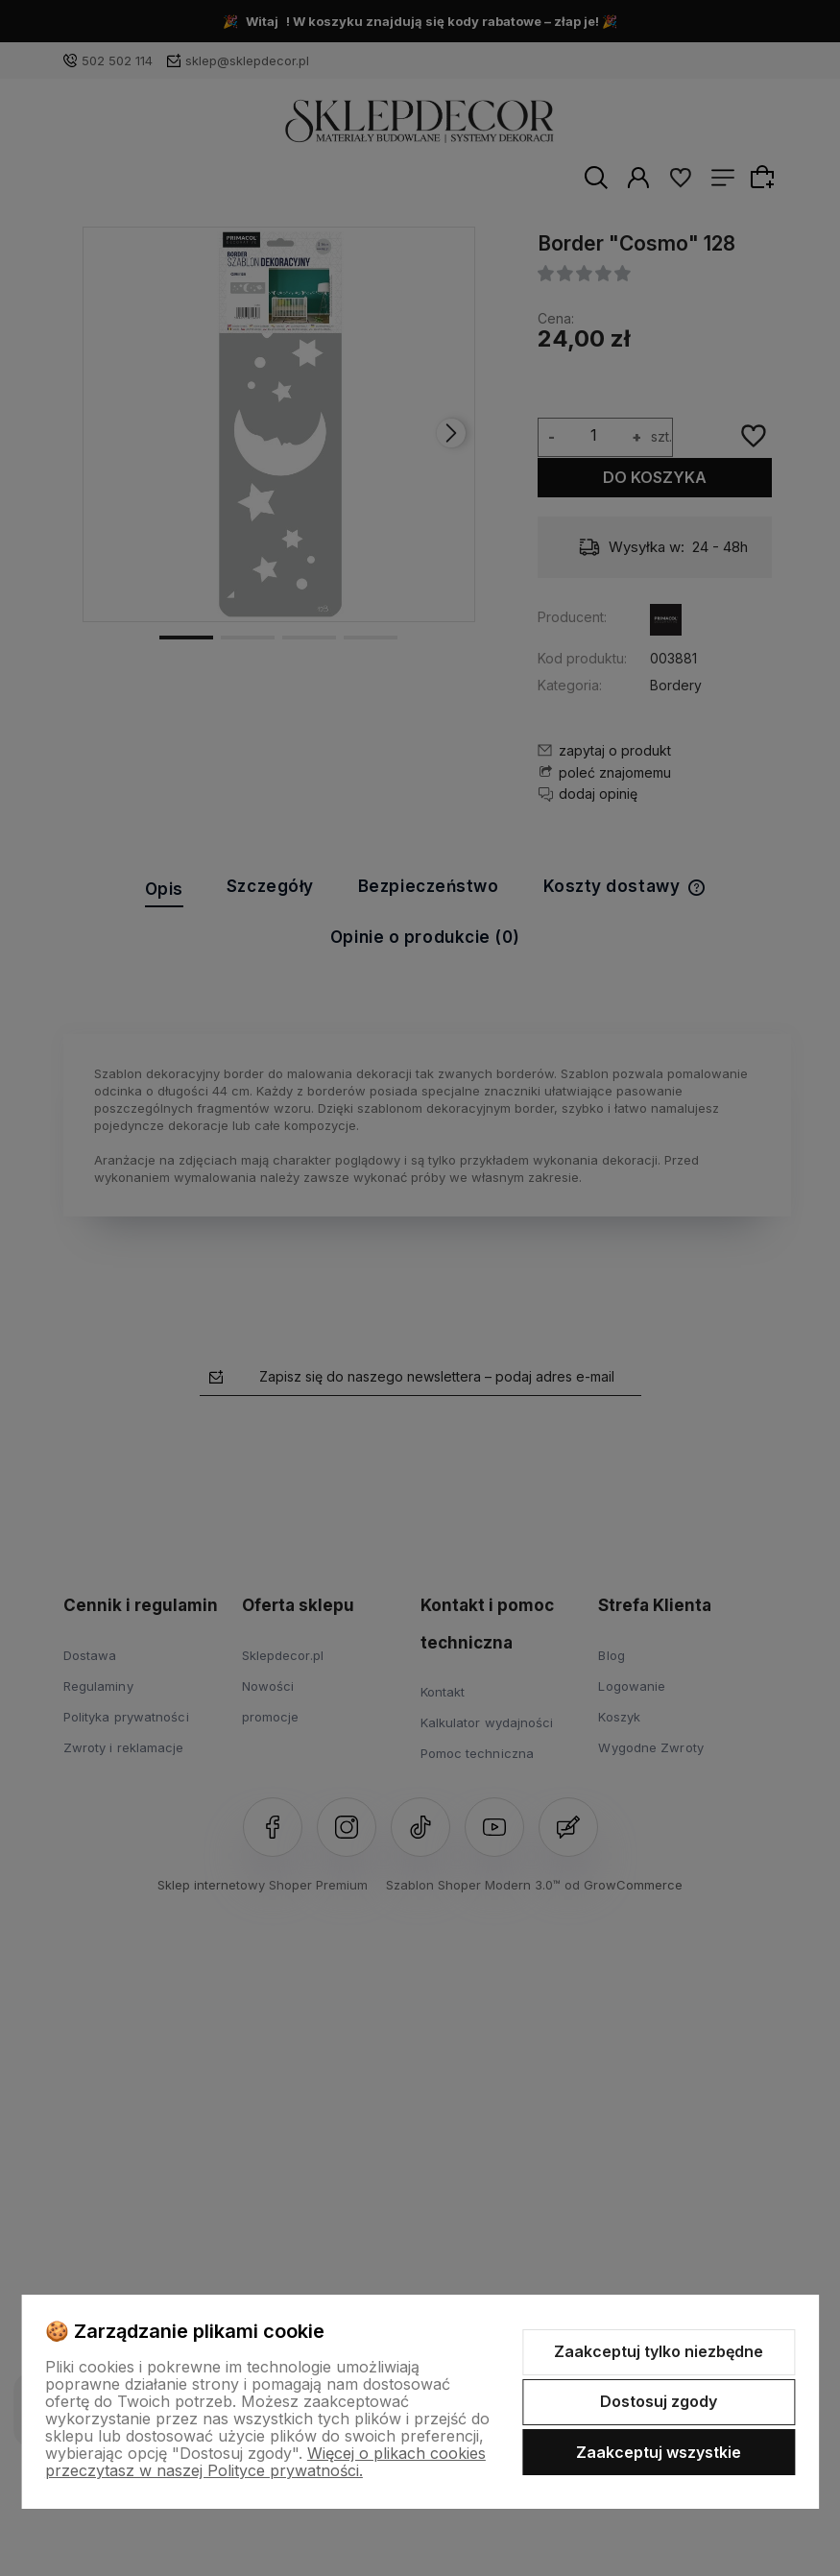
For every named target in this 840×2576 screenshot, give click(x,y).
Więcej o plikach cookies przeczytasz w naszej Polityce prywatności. (265, 2462)
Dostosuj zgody (658, 2401)
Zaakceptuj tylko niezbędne (658, 2351)
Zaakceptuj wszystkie (658, 2452)
